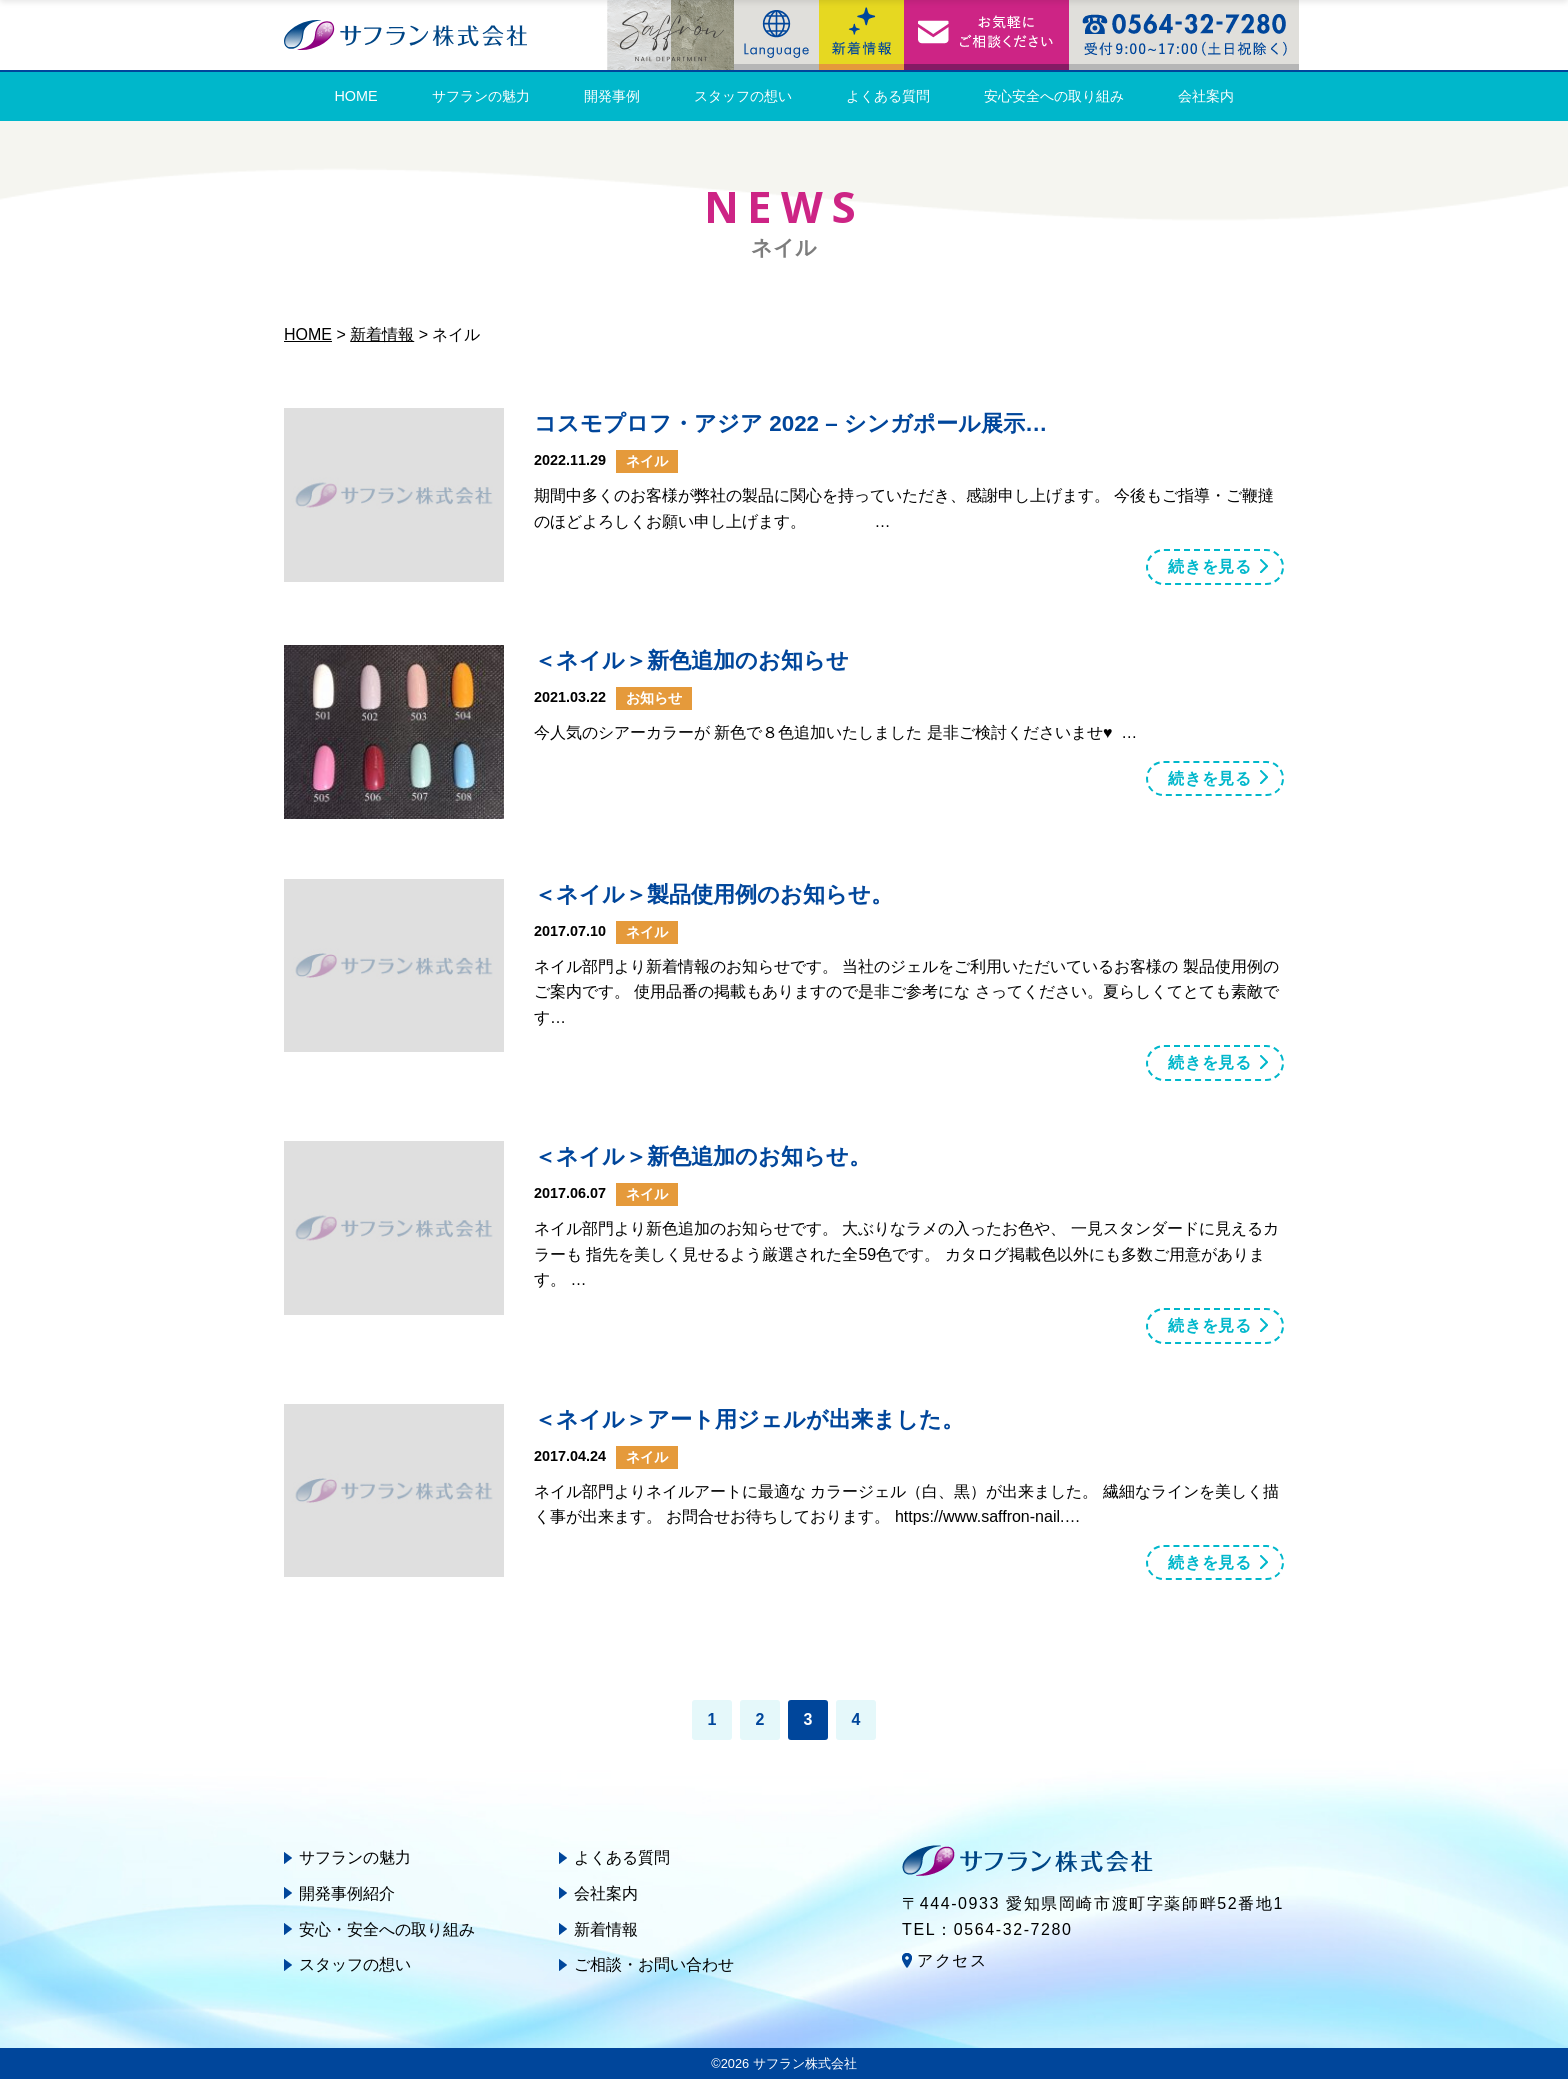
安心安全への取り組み (1054, 96)
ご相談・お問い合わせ (654, 1964)
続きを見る (1210, 566)
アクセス (952, 1960)
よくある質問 (888, 96)
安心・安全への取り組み (387, 1929)
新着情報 (606, 1929)
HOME (355, 96)
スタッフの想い (743, 96)
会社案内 (1206, 96)
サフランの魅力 (481, 96)
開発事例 (612, 96)
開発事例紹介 (347, 1893)
